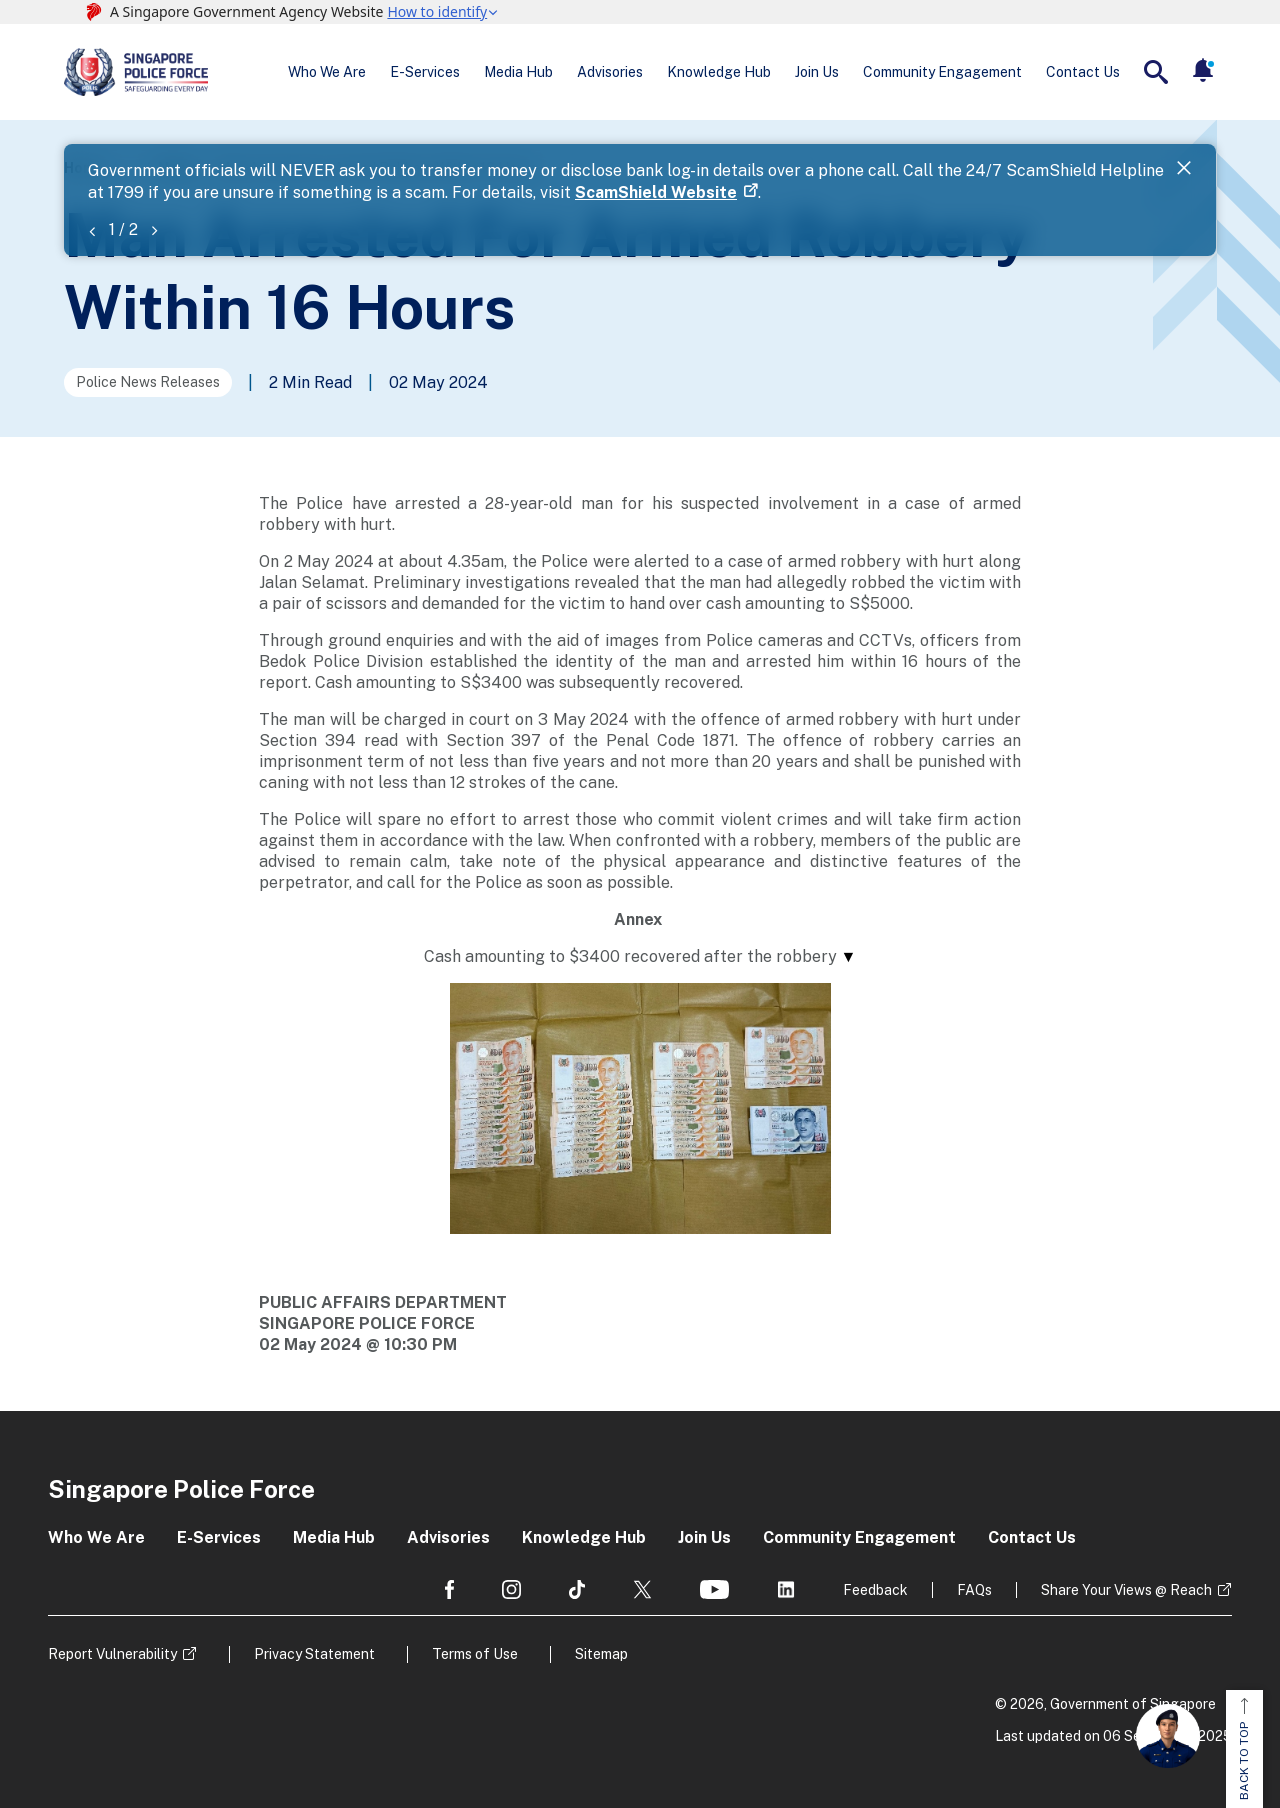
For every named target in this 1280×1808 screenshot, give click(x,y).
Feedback (875, 1590)
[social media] (449, 1589)
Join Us (817, 72)
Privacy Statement (314, 1654)
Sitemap (601, 1654)
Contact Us (1083, 72)
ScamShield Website (656, 192)
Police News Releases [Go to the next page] (148, 382)
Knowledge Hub (719, 72)
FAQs (974, 1590)
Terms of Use (475, 1654)
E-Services (425, 72)
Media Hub (518, 72)
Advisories (610, 72)
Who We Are (327, 72)
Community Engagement (942, 72)
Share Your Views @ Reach (1126, 1590)
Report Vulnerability (112, 1654)
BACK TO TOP (1244, 1749)
